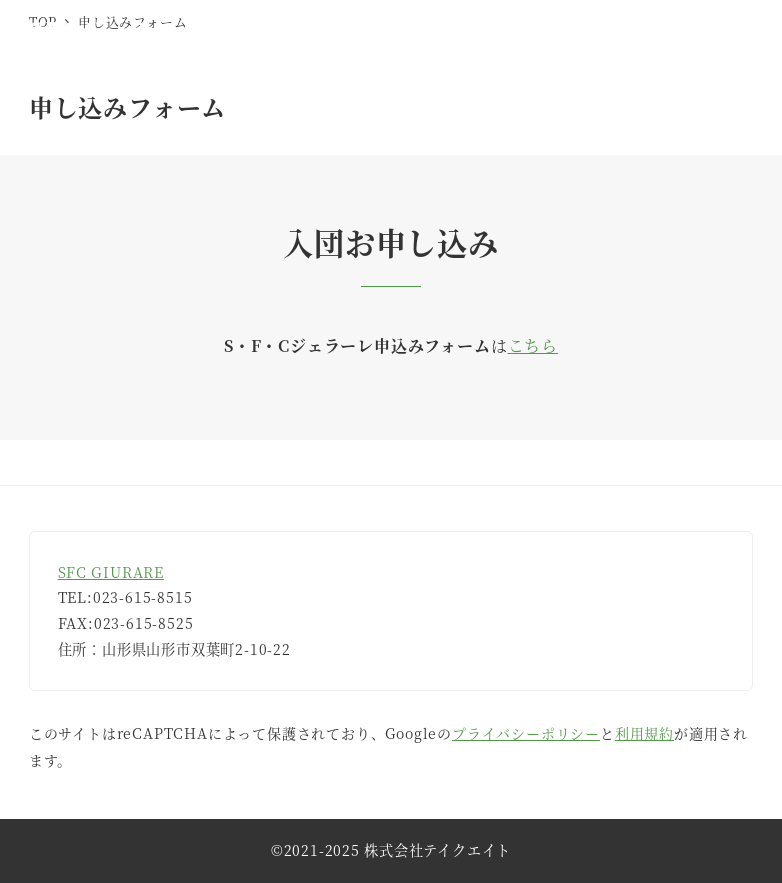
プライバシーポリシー (526, 733)
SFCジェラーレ (118, 30)
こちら (533, 345)
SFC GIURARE (111, 572)
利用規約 (644, 733)
